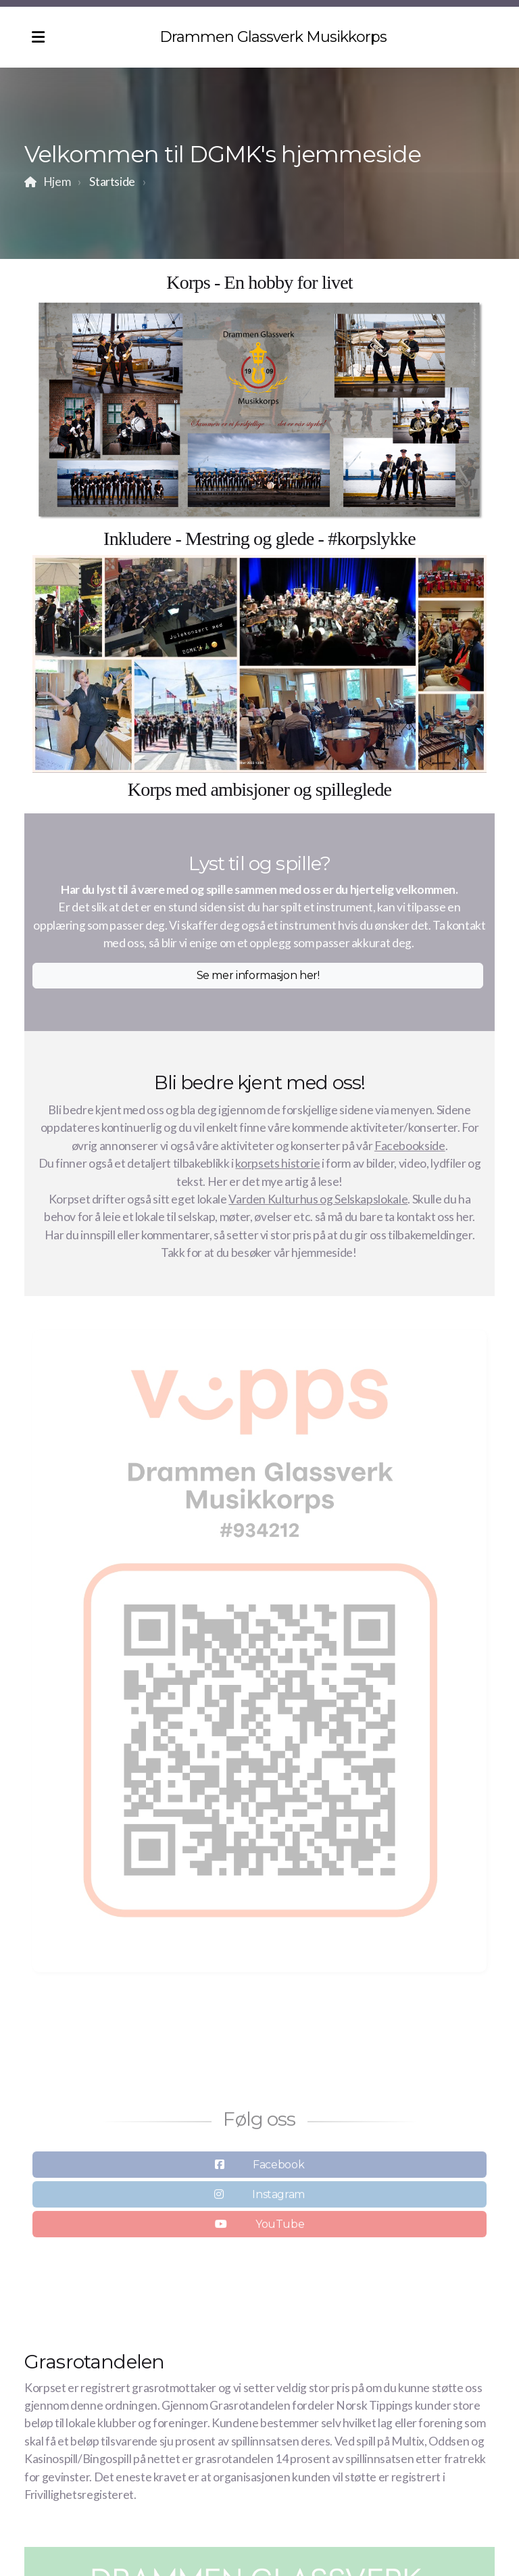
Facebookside (409, 1146)
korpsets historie (277, 1163)
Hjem (57, 181)
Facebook (278, 2168)
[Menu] (37, 37)
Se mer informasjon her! (258, 975)
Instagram (278, 2197)
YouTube (280, 2227)
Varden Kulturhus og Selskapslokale (317, 1199)
